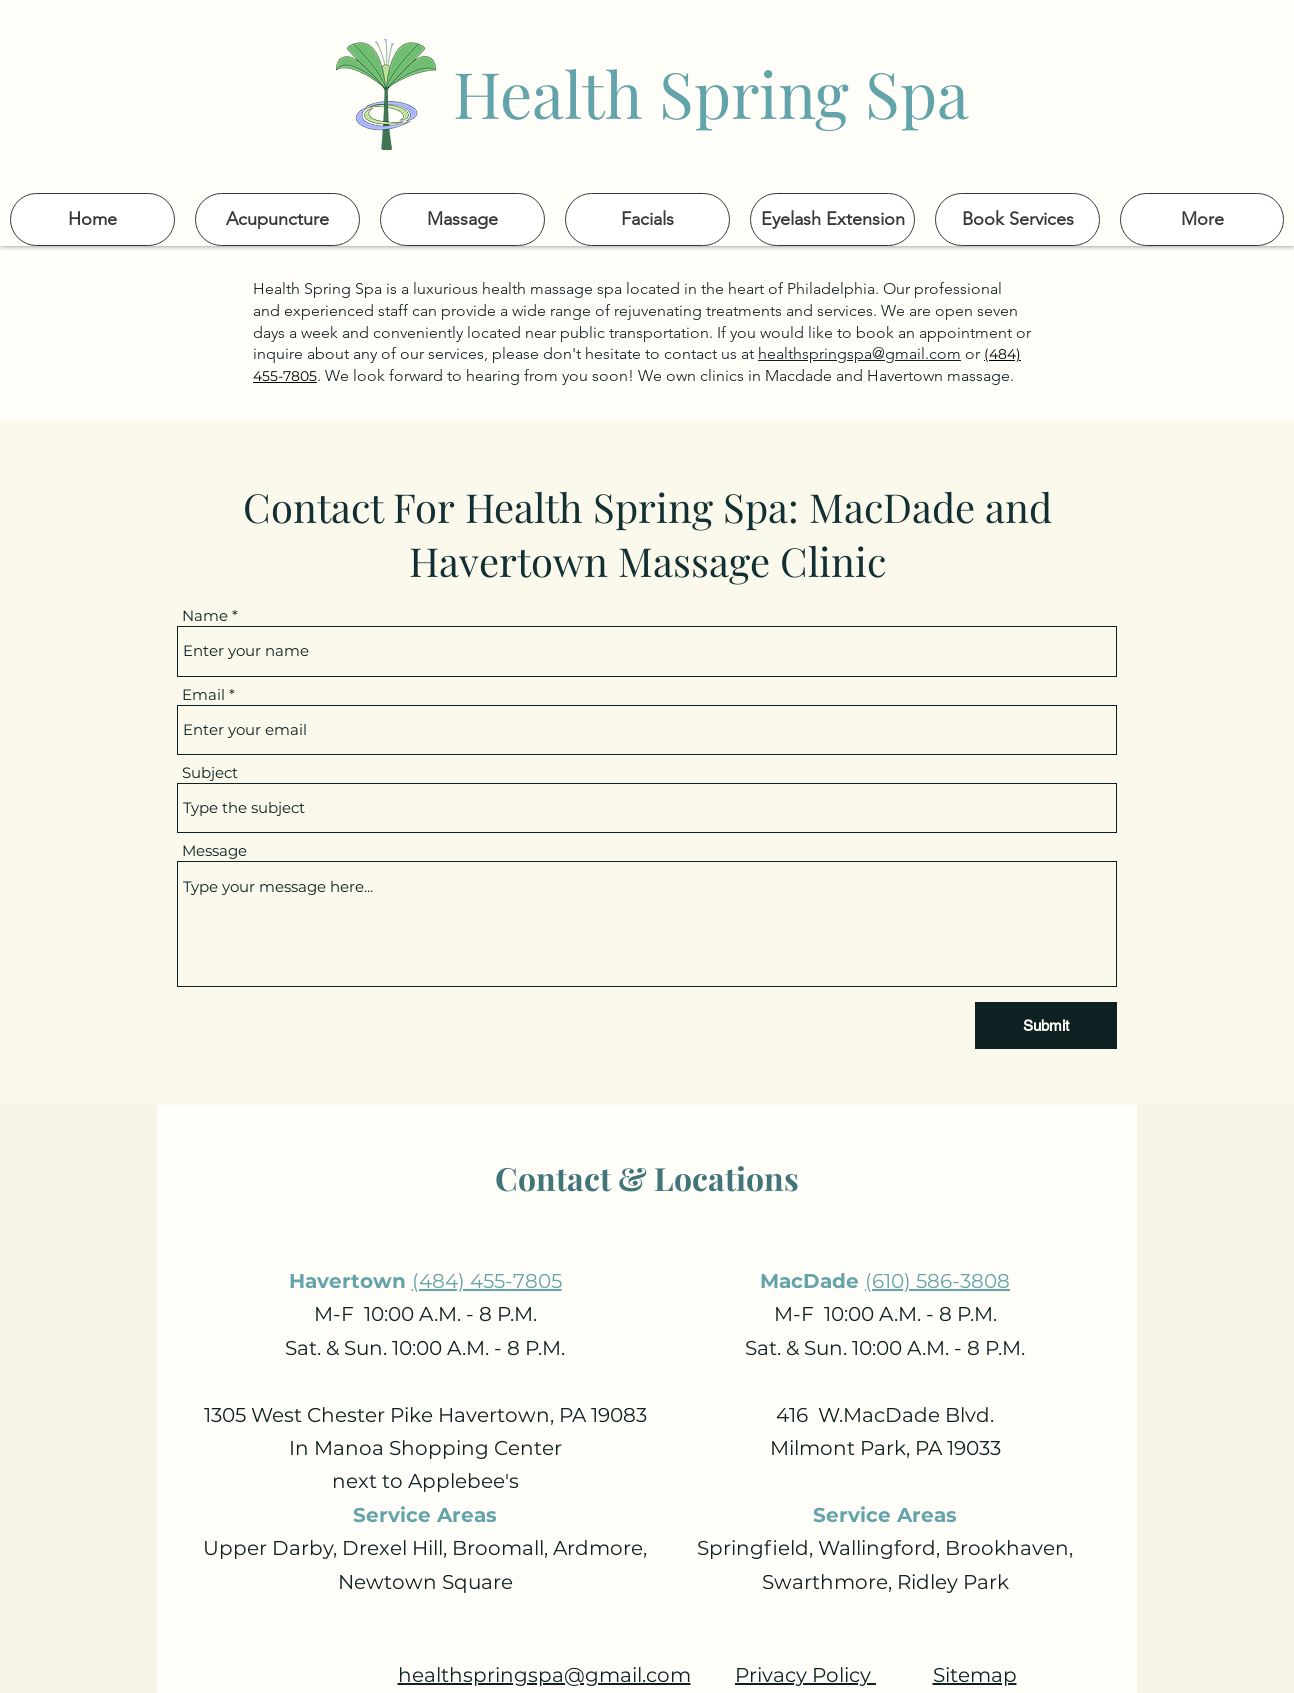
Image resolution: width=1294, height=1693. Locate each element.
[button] (1202, 219)
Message (214, 850)
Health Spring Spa (711, 92)
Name (205, 615)
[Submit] (1046, 1025)
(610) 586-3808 (937, 1281)
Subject (210, 772)
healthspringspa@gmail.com (859, 353)
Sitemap (975, 1675)
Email (203, 694)
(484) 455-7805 (487, 1281)
